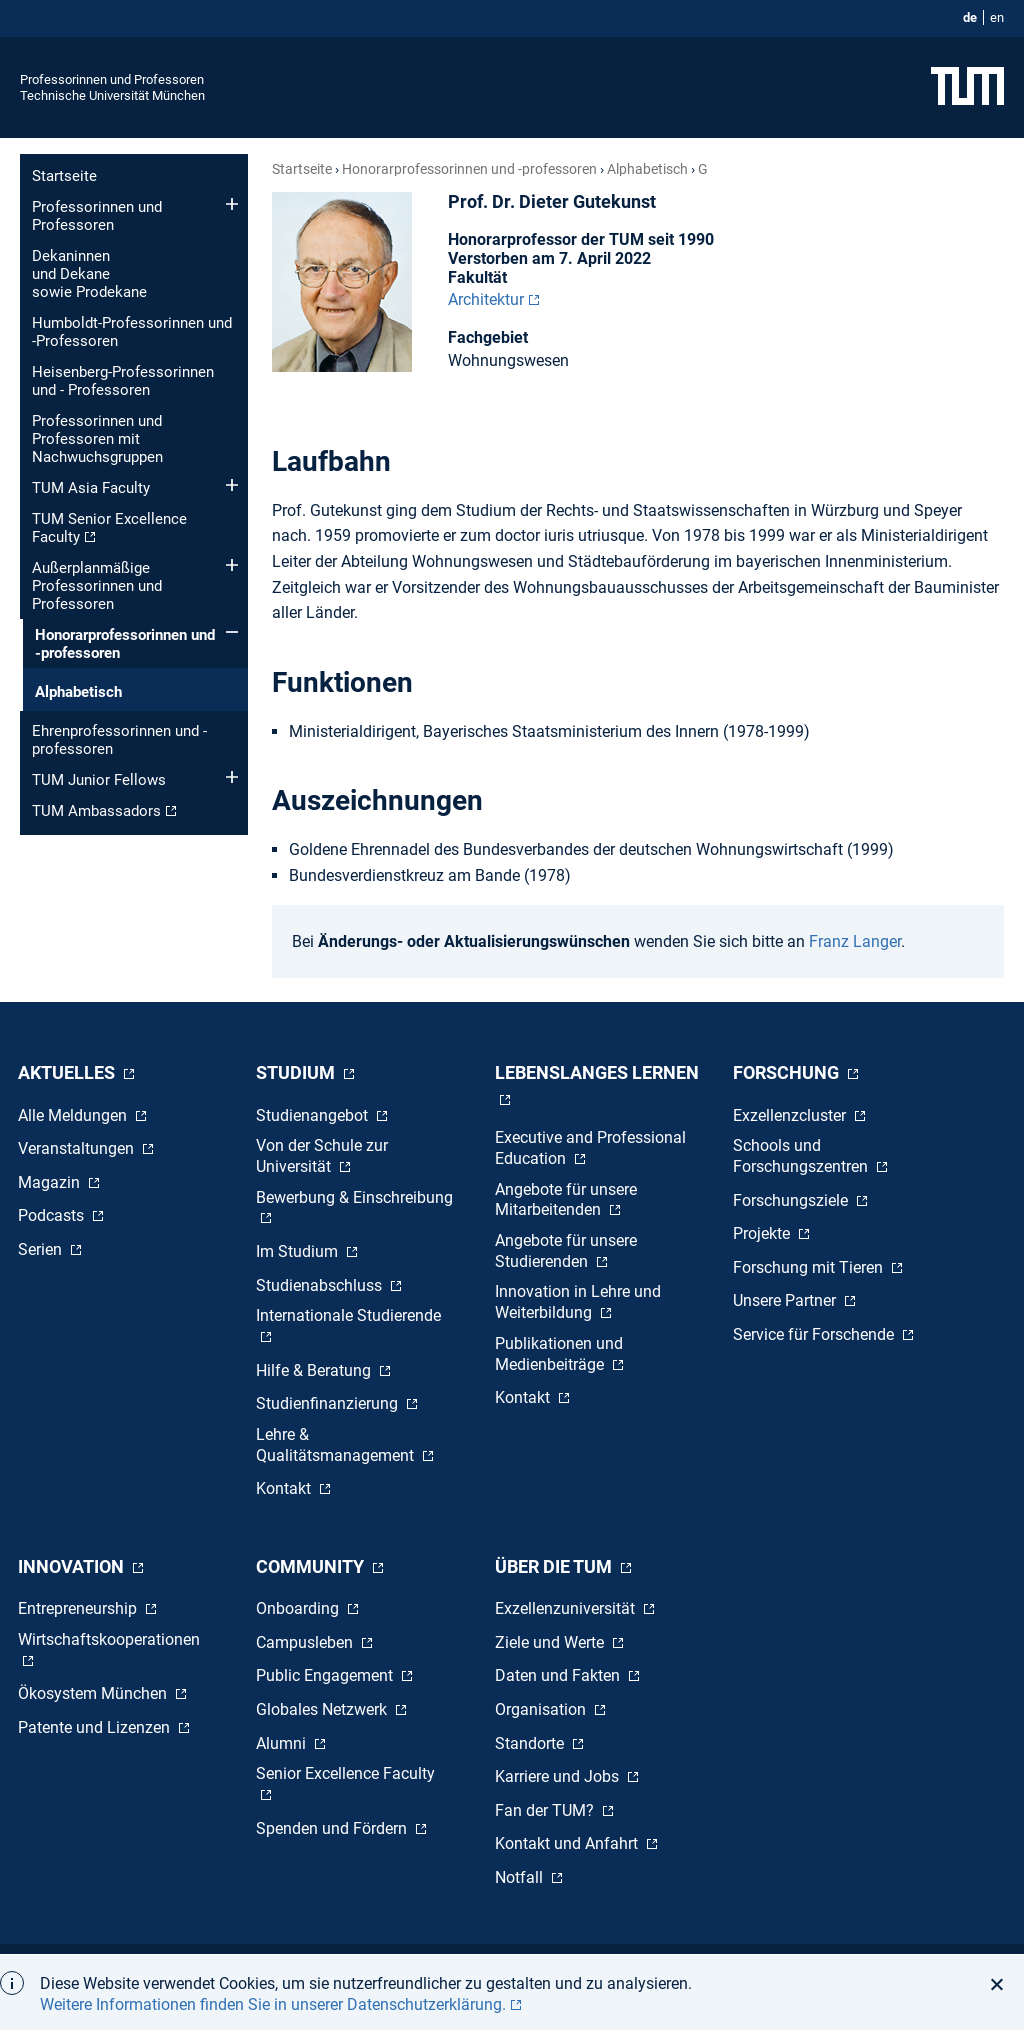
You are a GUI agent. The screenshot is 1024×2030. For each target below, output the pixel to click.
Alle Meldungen (74, 1115)
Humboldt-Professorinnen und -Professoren (132, 332)
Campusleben (306, 1642)
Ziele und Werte (551, 1642)
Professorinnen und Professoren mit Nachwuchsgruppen (97, 439)
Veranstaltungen (78, 1148)
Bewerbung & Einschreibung (354, 1197)
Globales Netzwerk (323, 1709)
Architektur (486, 299)
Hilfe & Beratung (315, 1370)
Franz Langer (855, 941)
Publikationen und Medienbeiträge (559, 1354)
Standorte (531, 1743)
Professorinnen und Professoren (112, 79)
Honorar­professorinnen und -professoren (125, 644)
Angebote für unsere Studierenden (566, 1251)
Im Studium (299, 1251)
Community (312, 1566)
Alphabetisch (78, 692)
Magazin (51, 1182)
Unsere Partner (786, 1300)
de (970, 17)
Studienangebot (314, 1115)
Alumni (283, 1743)
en (997, 17)
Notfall (521, 1877)
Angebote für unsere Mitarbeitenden (566, 1200)
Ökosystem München (94, 1693)
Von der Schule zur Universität (322, 1156)
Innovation (73, 1566)
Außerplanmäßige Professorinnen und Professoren (97, 586)
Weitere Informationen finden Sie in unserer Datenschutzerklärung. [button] (273, 2004)
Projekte (763, 1233)
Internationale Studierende (348, 1315)
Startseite (64, 176)
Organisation (542, 1709)
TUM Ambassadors (96, 811)
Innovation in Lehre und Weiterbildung (578, 1302)
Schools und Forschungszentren (802, 1156)
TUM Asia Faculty (91, 488)
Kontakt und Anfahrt (568, 1843)
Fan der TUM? (546, 1810)
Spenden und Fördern (333, 1828)
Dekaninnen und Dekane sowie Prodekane (89, 274)
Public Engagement (326, 1675)
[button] (1002, 1984)
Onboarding (299, 1608)
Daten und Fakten (559, 1675)
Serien (42, 1249)
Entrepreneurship (79, 1608)
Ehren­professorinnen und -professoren (119, 740)
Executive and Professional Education (590, 1148)
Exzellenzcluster (791, 1115)
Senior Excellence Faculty (345, 1773)
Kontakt (285, 1488)
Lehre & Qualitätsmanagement (337, 1445)
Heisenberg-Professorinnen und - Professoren (123, 381)
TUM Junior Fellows (99, 780)
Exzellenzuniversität (567, 1608)
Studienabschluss (321, 1285)
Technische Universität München (112, 95)
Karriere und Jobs (559, 1776)
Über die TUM (555, 1566)
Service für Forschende (815, 1334)
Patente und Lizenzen (96, 1727)
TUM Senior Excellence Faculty (109, 528)
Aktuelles (68, 1072)
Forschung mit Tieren (810, 1267)
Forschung (788, 1072)
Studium (297, 1072)
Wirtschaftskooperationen (109, 1639)
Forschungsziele (792, 1200)
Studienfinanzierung (329, 1403)
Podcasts (53, 1215)
